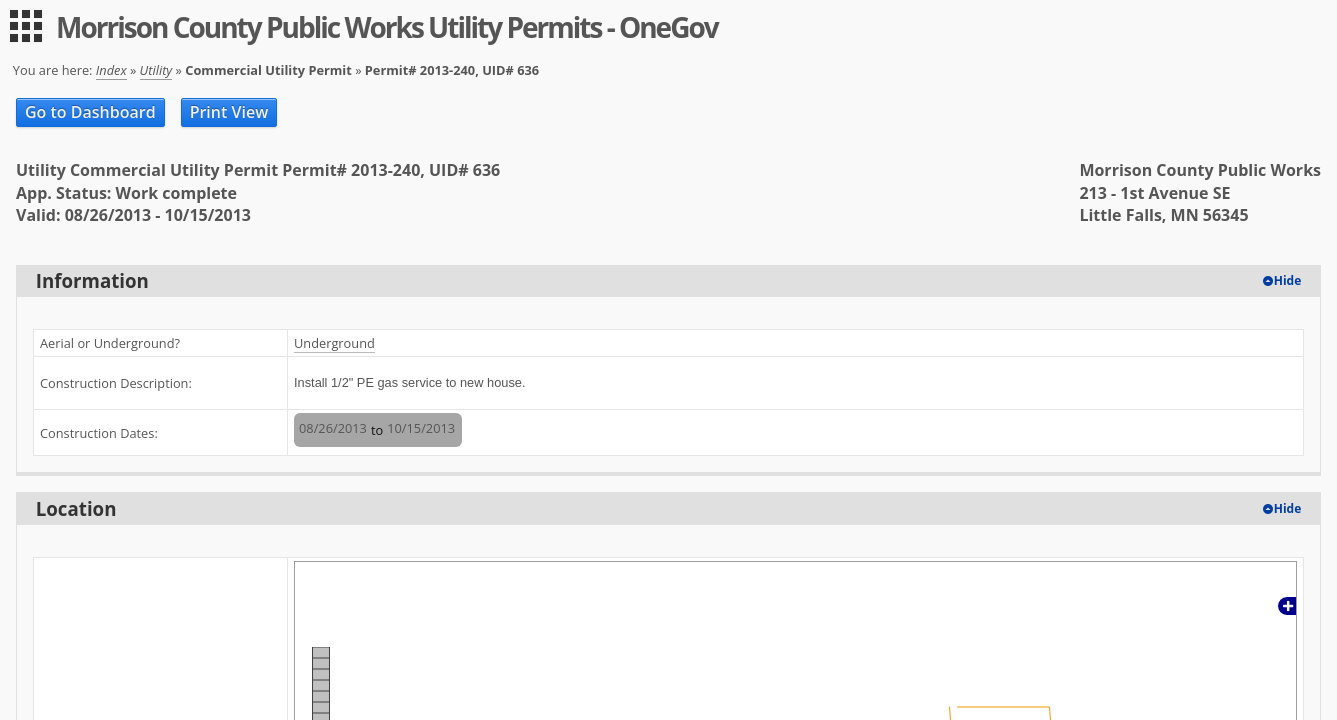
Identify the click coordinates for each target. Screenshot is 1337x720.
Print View (229, 112)
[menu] (26, 26)
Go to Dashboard (90, 112)
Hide (1288, 280)
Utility (156, 70)
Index (111, 70)
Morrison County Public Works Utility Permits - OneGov (387, 27)
